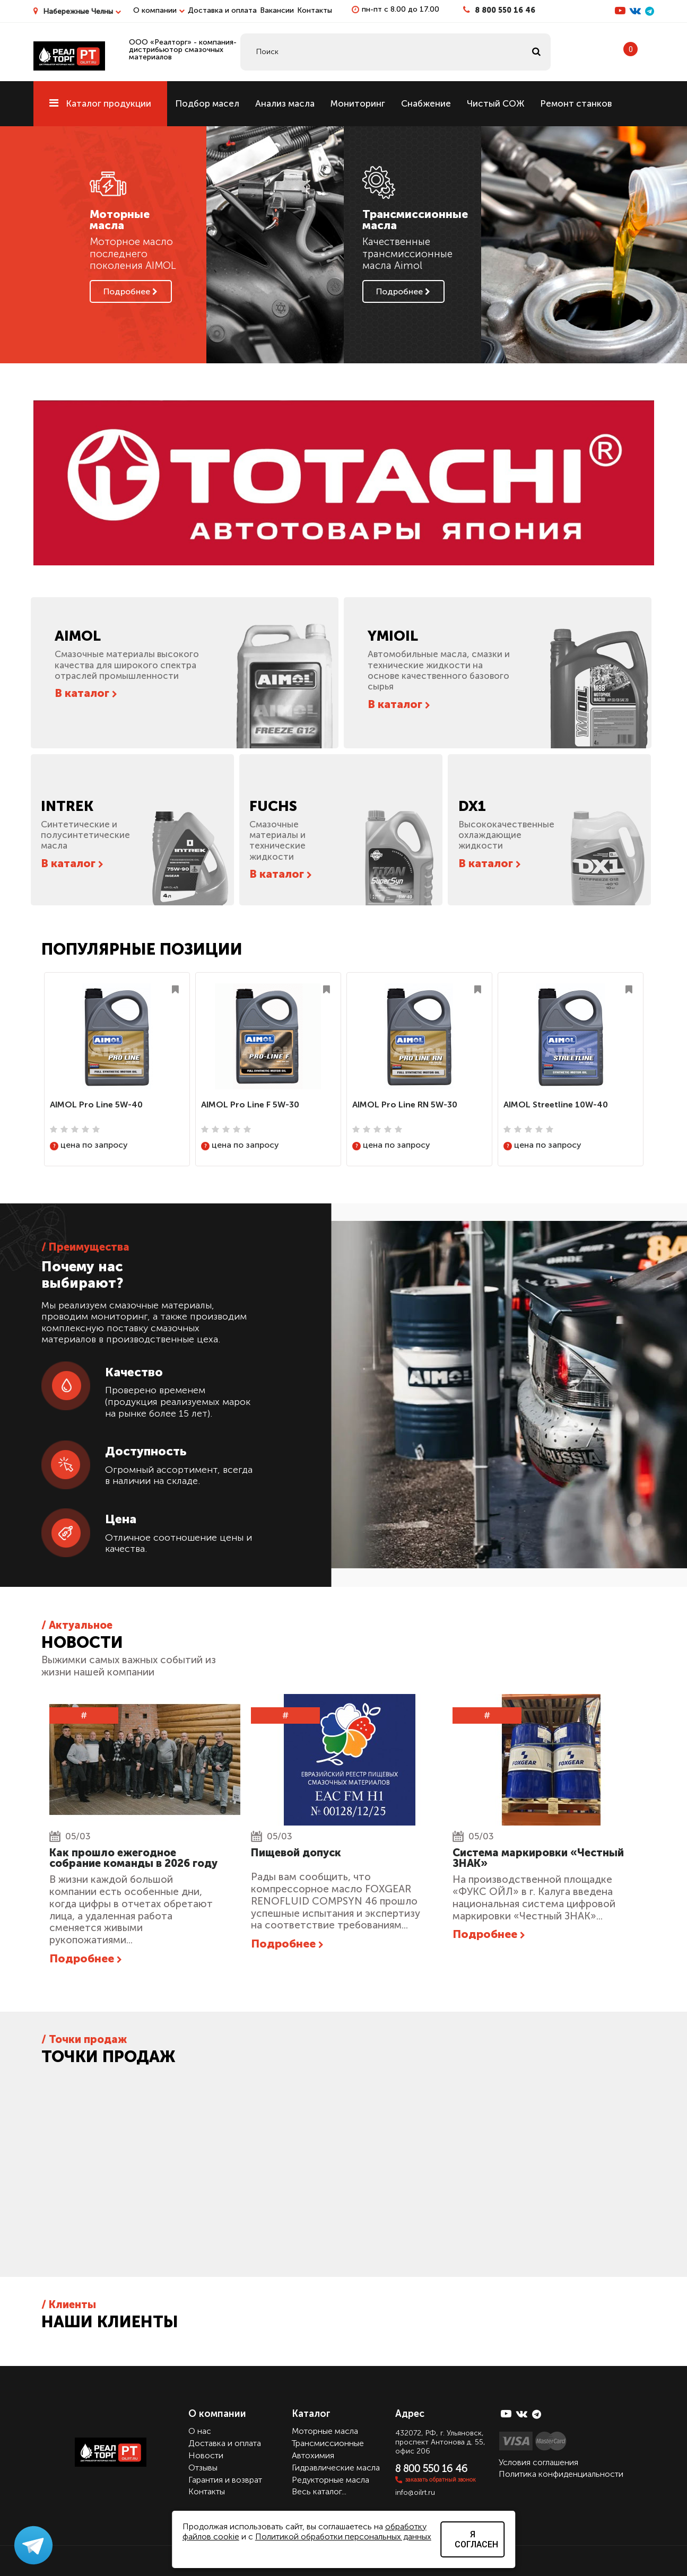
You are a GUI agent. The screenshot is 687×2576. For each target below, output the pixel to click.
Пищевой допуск (296, 1852)
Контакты (314, 10)
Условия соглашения (538, 2462)
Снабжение (426, 103)
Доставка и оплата (222, 10)
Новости (205, 2455)
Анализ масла (285, 103)
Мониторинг (358, 103)
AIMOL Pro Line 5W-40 (96, 1104)
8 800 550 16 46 (505, 10)
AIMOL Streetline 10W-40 (555, 1104)
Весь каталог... (319, 2491)
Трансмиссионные (328, 2443)
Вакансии (277, 10)
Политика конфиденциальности (561, 2474)
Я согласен (476, 2539)
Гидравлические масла (336, 2468)
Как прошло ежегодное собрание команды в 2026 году (133, 1858)
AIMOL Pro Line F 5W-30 (250, 1104)
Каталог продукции (100, 103)
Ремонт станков (576, 103)
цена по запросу (89, 1145)
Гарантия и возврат (225, 2479)
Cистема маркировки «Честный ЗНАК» (538, 1858)
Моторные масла (325, 2431)
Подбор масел (207, 103)
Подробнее (130, 291)
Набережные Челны (82, 11)
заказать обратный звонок (440, 2479)
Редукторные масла (330, 2479)
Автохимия (313, 2455)
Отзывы (203, 2468)
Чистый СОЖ (495, 103)
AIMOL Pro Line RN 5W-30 (404, 1104)
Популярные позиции (141, 948)
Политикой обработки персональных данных (343, 2536)
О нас (199, 2431)
